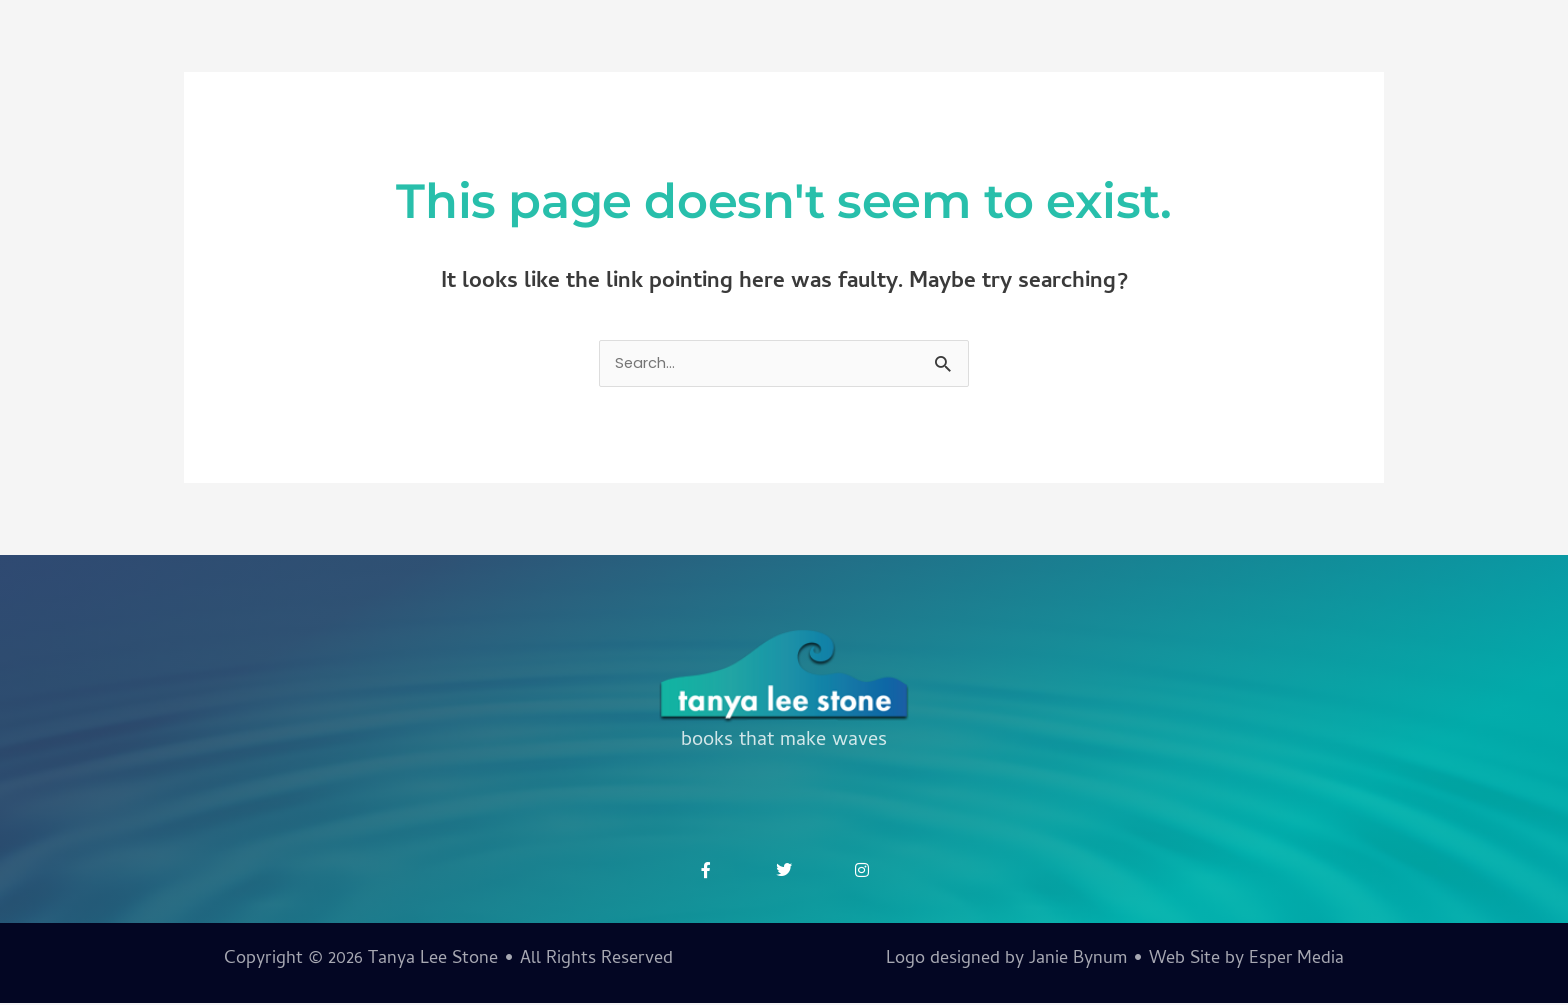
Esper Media (1296, 961)
